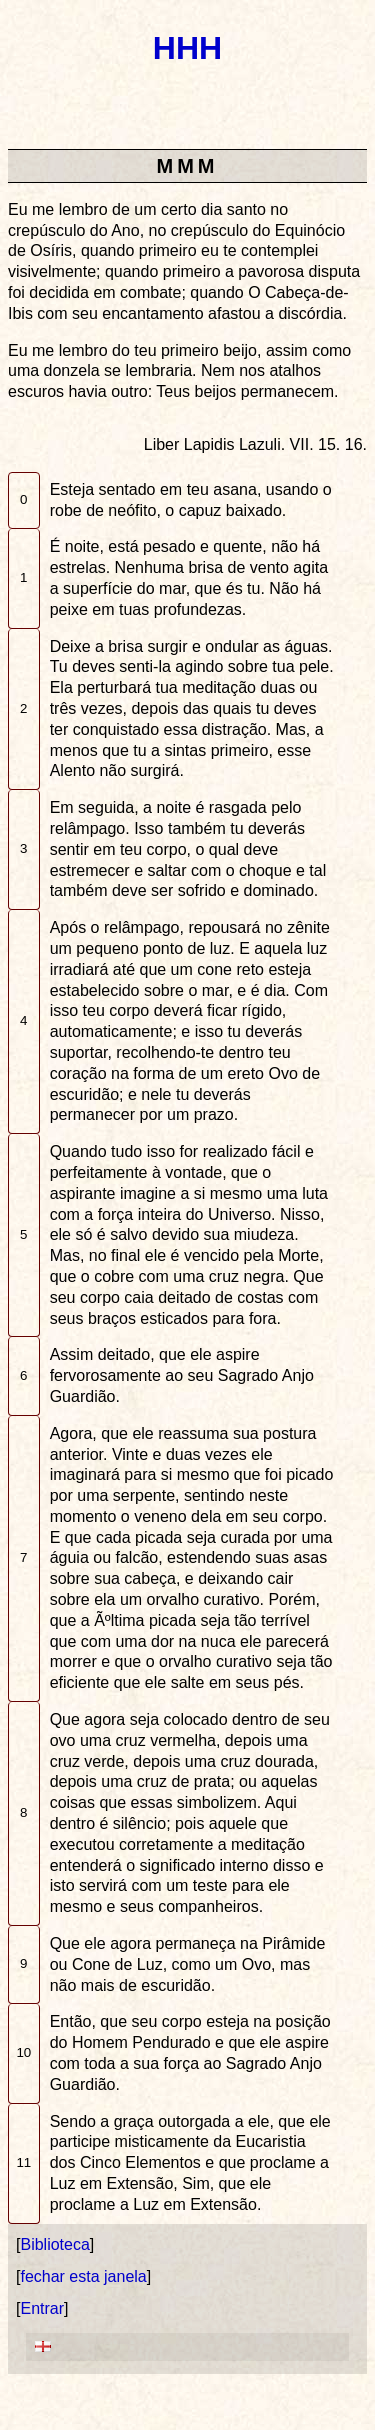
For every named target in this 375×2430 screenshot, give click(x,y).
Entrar (42, 2308)
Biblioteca (54, 2244)
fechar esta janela (83, 2276)
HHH (187, 48)
